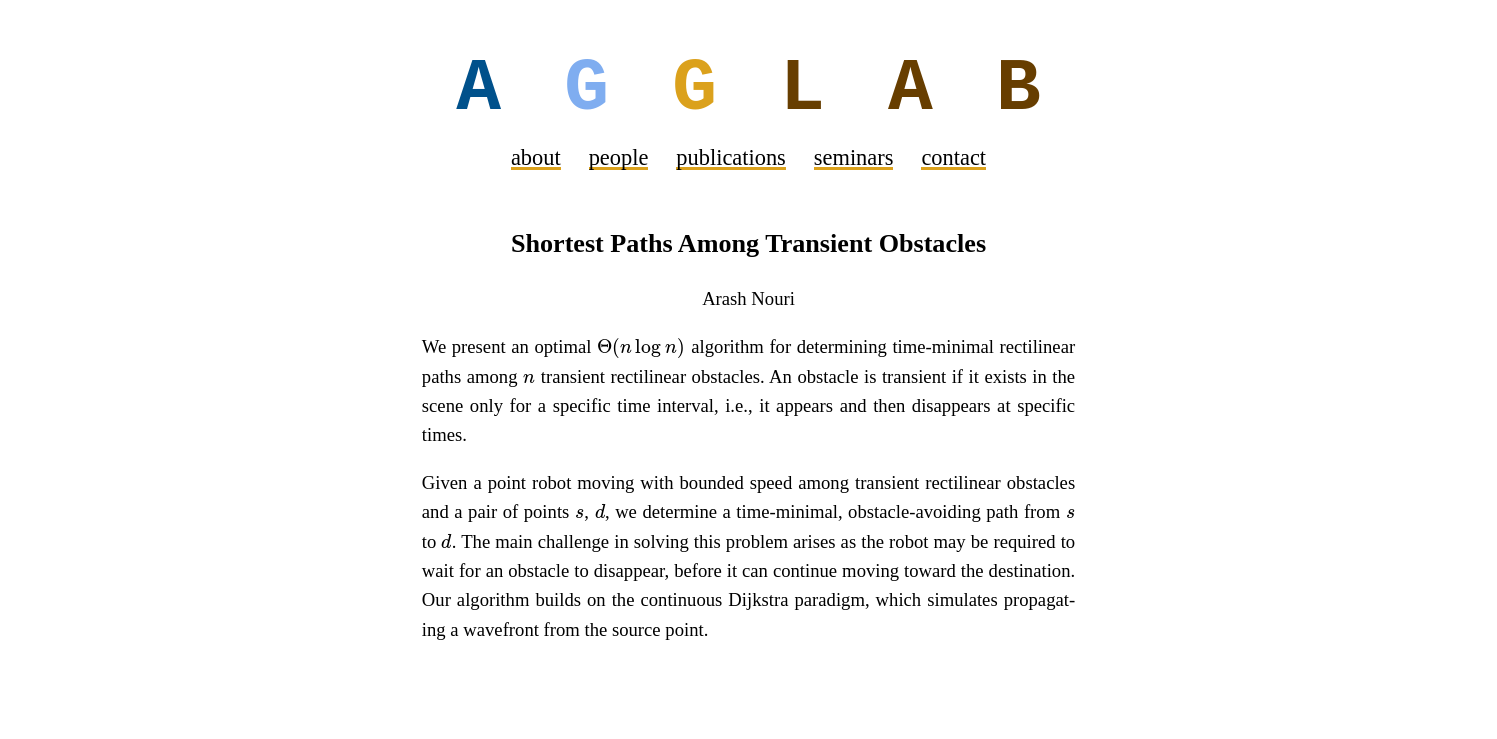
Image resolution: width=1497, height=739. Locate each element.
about (536, 159)
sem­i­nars (854, 159)
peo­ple (619, 159)
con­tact (953, 159)
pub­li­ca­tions (730, 159)
